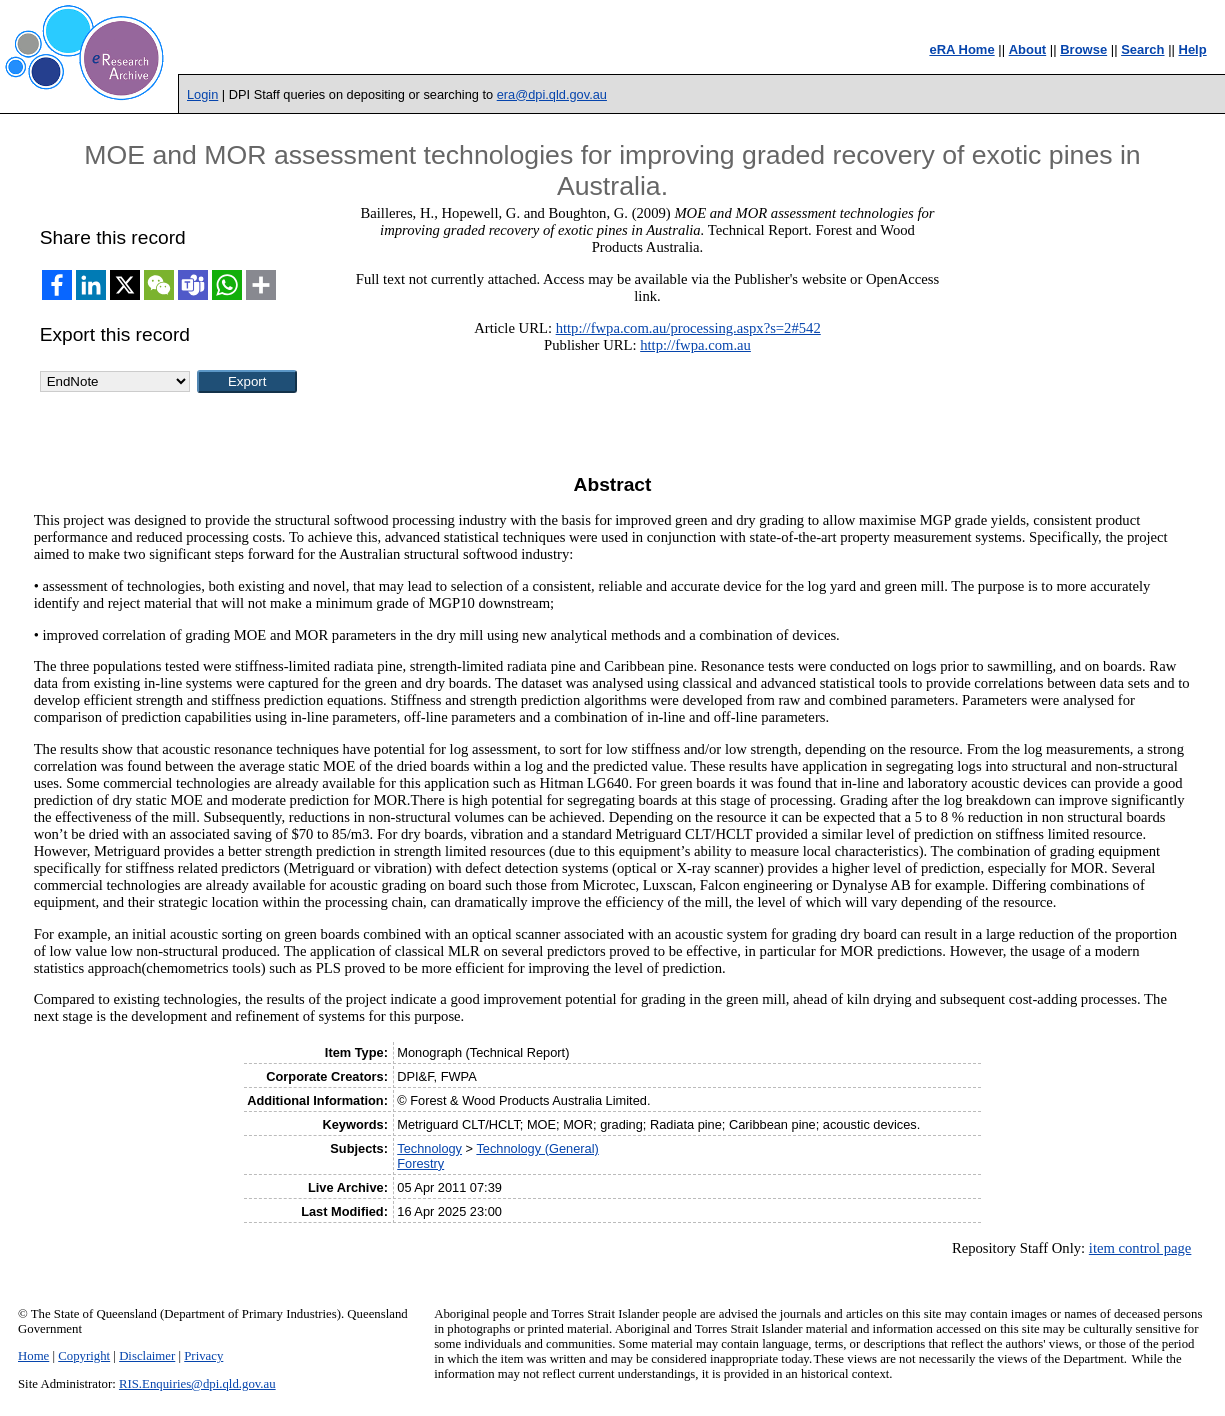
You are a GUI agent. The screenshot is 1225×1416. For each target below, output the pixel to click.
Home (33, 1356)
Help (1193, 49)
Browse (1083, 49)
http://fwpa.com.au (695, 345)
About (1028, 49)
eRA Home (961, 49)
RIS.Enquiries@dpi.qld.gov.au (197, 1384)
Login (202, 94)
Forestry (420, 1163)
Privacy (203, 1356)
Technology (429, 1148)
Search (1142, 49)
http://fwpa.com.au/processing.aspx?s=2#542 (688, 328)
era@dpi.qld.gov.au (552, 94)
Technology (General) (537, 1148)
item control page (1140, 1248)
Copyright (84, 1356)
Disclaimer (147, 1356)
